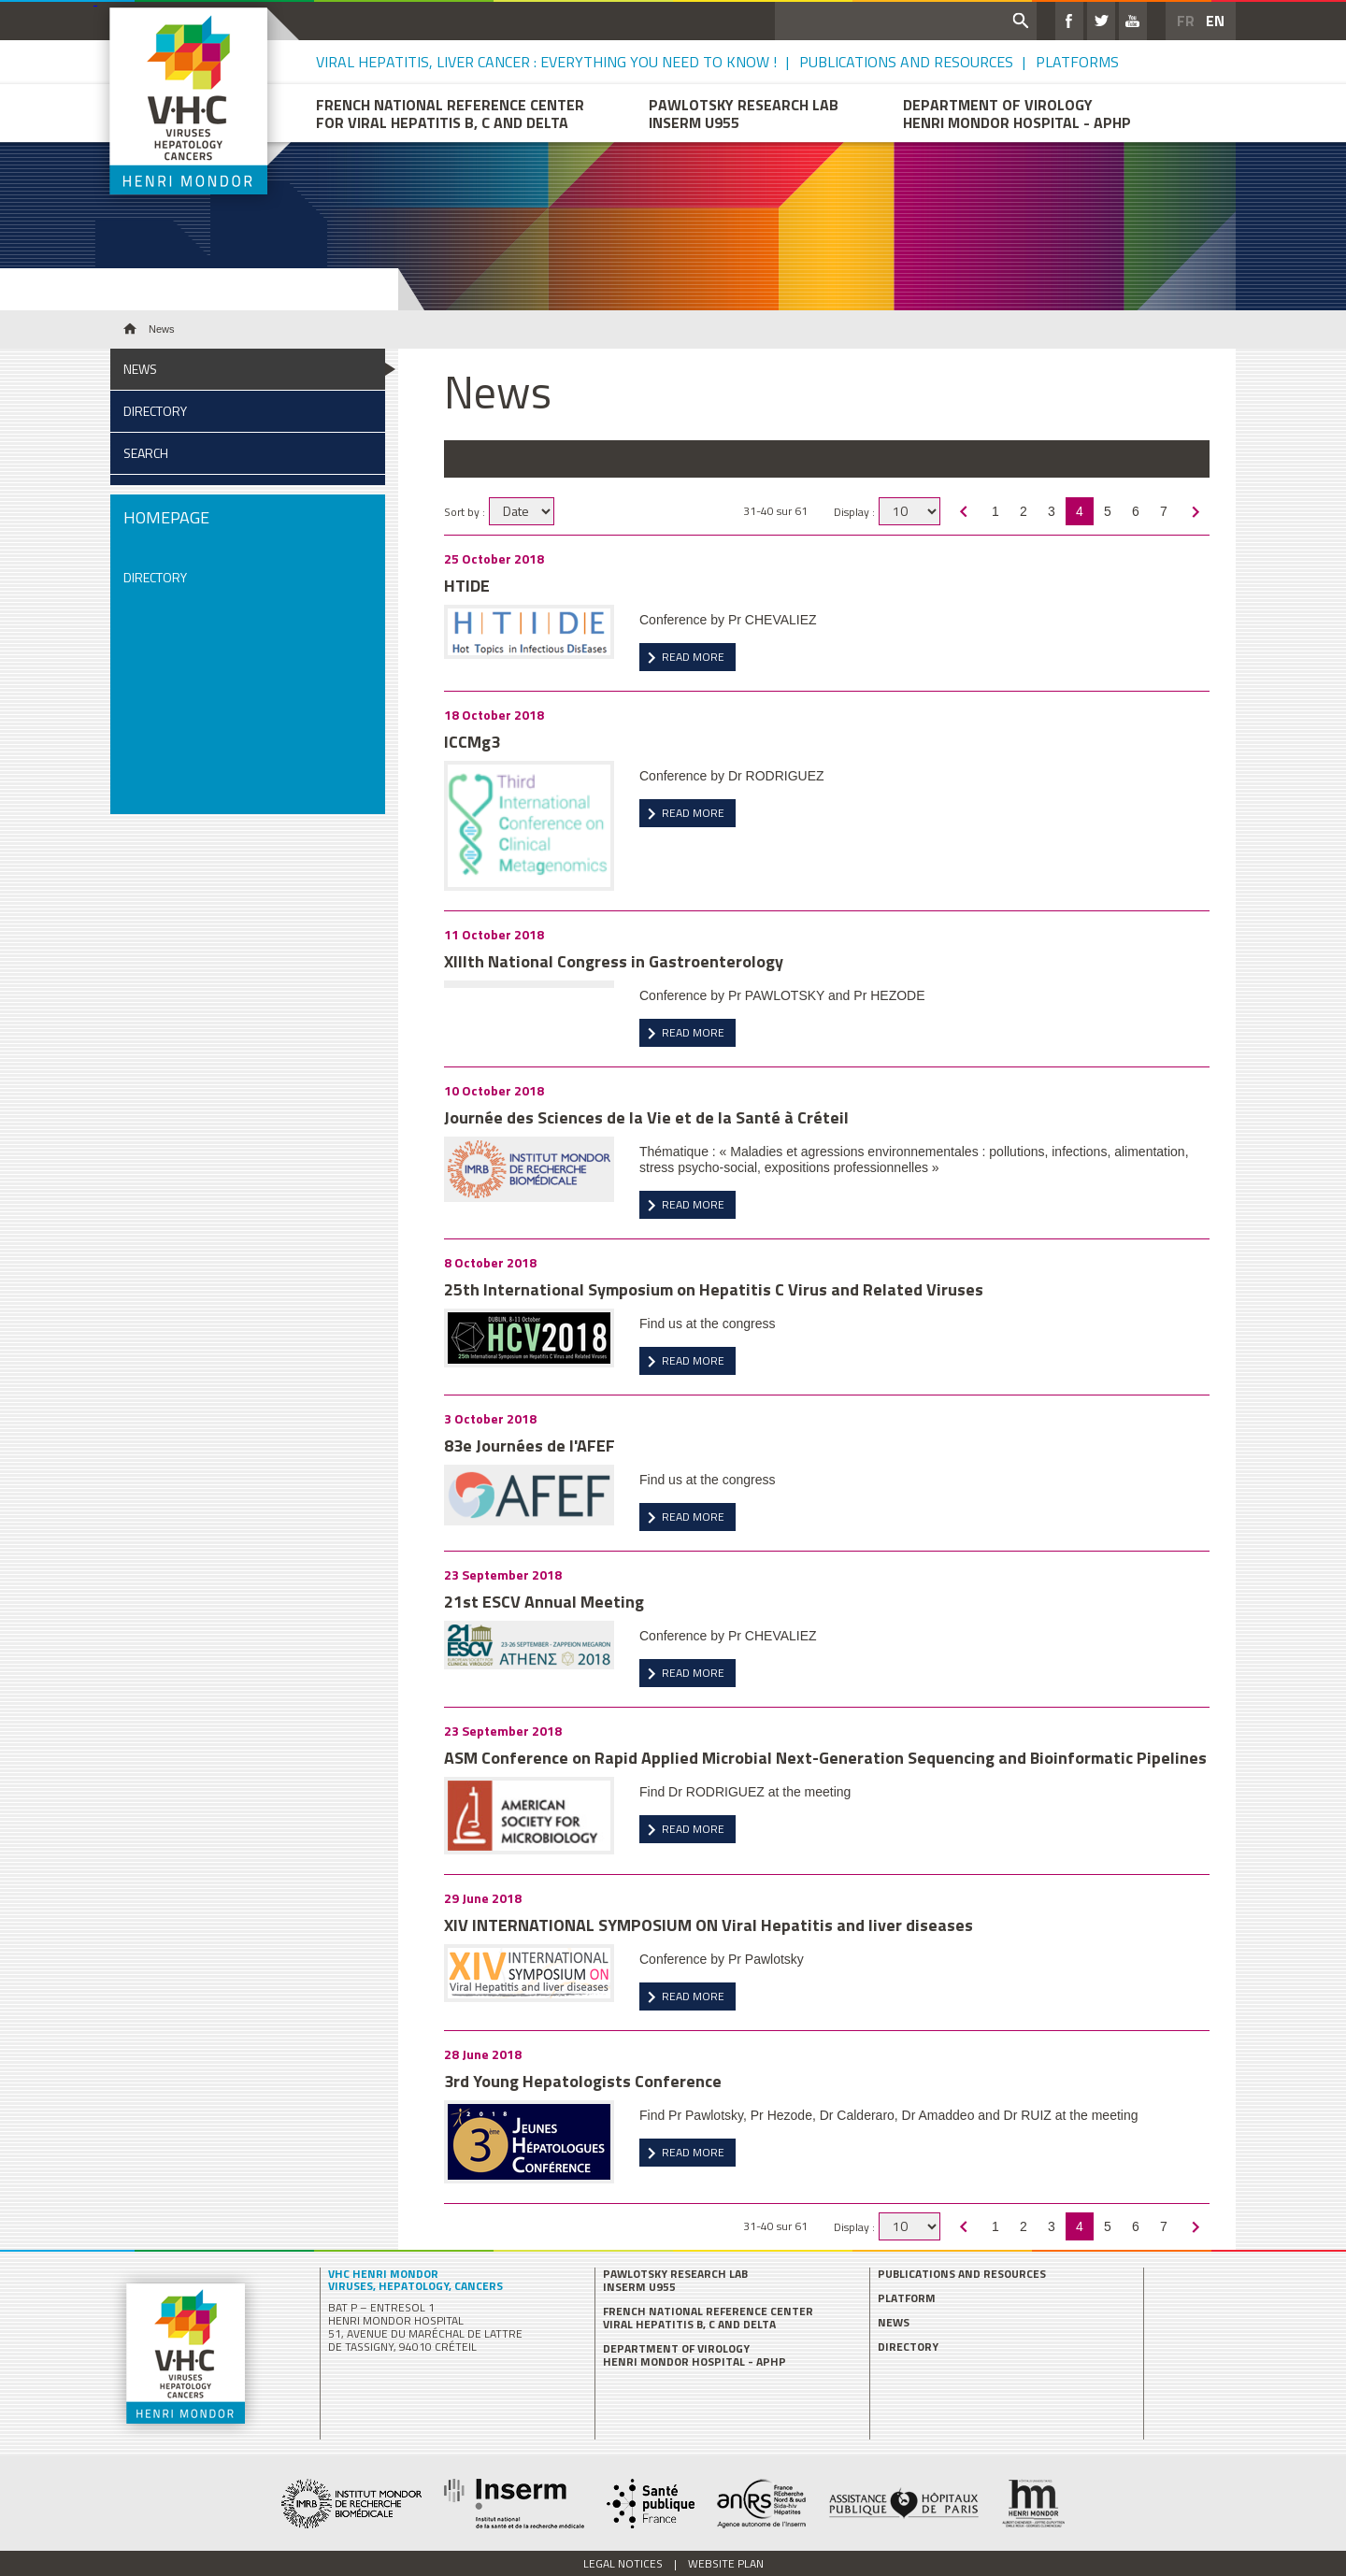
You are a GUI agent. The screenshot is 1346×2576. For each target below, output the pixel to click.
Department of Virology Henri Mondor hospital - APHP (694, 2355)
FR (1186, 20)
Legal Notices (623, 2563)
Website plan (726, 2563)
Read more (693, 656)
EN (1215, 20)
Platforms (1077, 61)
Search (145, 453)
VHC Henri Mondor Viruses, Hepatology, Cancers (415, 2280)
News (140, 369)
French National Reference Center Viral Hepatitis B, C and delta (708, 2318)
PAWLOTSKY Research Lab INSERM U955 (675, 2281)
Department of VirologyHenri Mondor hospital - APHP (1017, 112)
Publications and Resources (906, 61)
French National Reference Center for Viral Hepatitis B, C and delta (450, 112)
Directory (155, 411)
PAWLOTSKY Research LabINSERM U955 (743, 112)
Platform (907, 2298)
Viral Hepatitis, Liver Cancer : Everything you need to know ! (546, 61)
